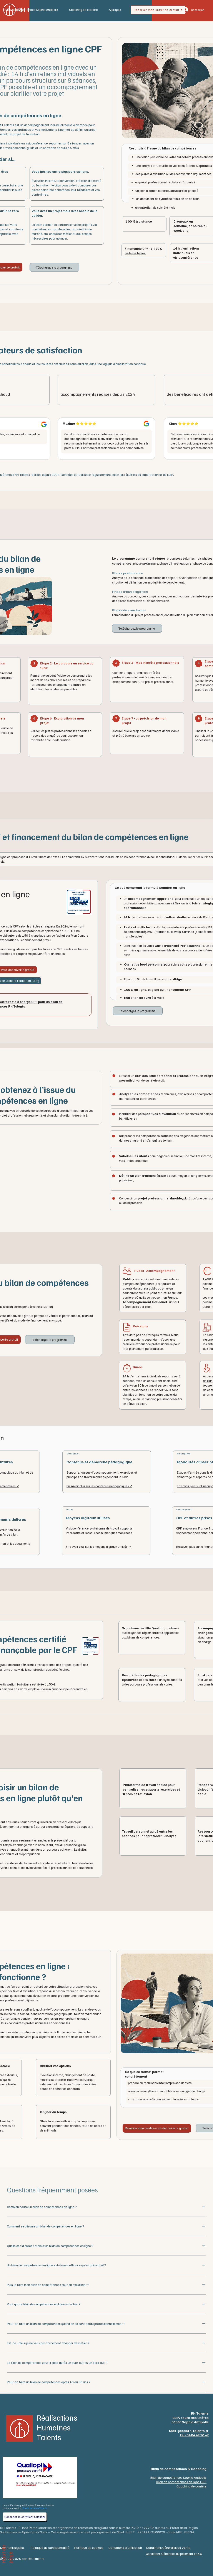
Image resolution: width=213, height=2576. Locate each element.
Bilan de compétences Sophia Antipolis (178, 2477)
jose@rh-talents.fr (193, 2430)
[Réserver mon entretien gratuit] (158, 9)
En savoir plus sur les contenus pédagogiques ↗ (99, 1486)
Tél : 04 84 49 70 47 (194, 2435)
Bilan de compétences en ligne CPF (181, 2482)
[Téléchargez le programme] (54, 267)
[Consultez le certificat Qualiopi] (25, 2516)
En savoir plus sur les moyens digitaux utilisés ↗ (98, 1546)
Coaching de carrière (191, 2486)
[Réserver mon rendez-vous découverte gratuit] (157, 2128)
